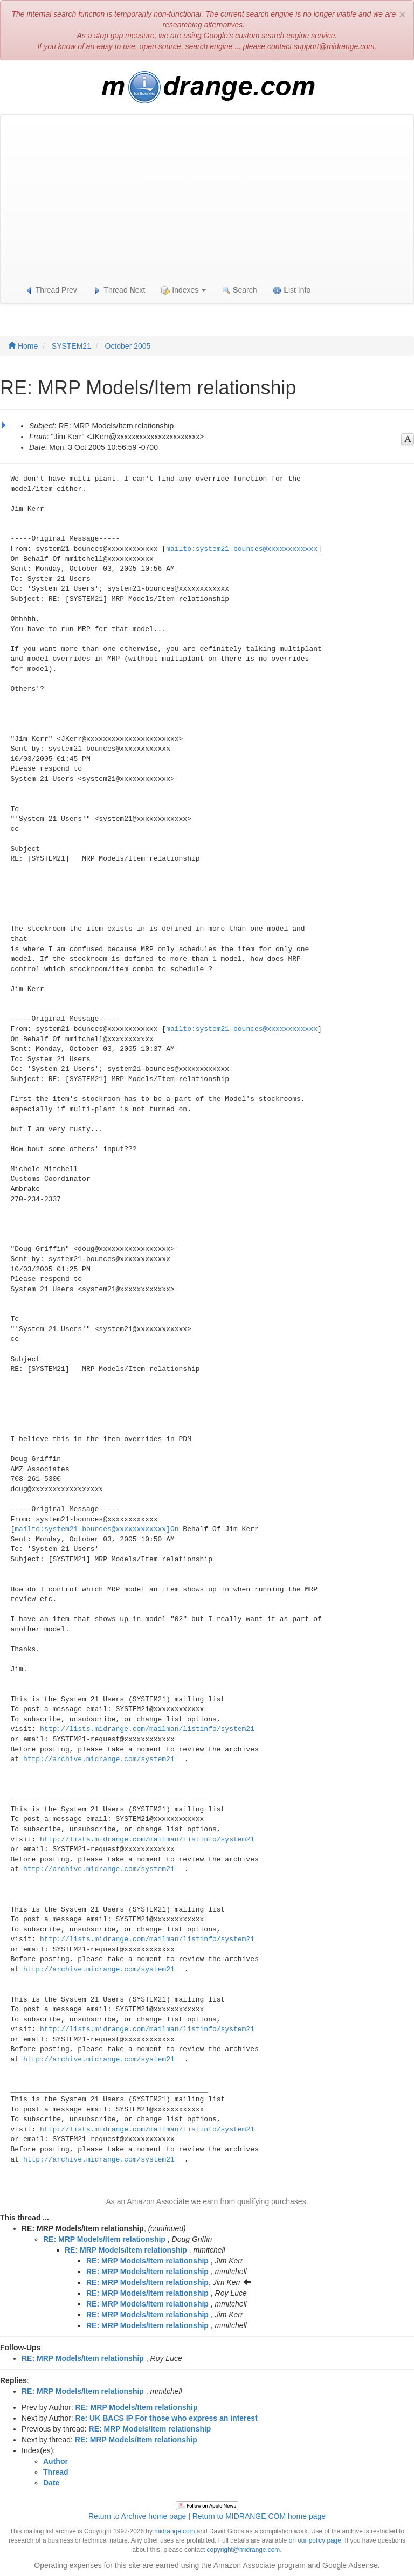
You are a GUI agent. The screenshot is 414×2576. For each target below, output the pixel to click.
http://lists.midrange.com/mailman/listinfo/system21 (147, 1729)
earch (239, 290)
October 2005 (128, 346)
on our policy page (315, 2540)
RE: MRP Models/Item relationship (104, 2239)
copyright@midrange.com (243, 2549)
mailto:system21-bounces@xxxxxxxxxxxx (242, 549)
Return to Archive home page (137, 2516)
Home (23, 346)
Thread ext (119, 290)
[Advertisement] (207, 195)
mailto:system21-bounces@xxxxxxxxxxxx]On (96, 1529)
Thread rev (51, 290)
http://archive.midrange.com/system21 (99, 1759)
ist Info (291, 290)
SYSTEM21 (71, 346)
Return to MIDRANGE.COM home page (259, 2516)
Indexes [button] (183, 290)
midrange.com (174, 2531)
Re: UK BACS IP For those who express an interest (166, 2418)
